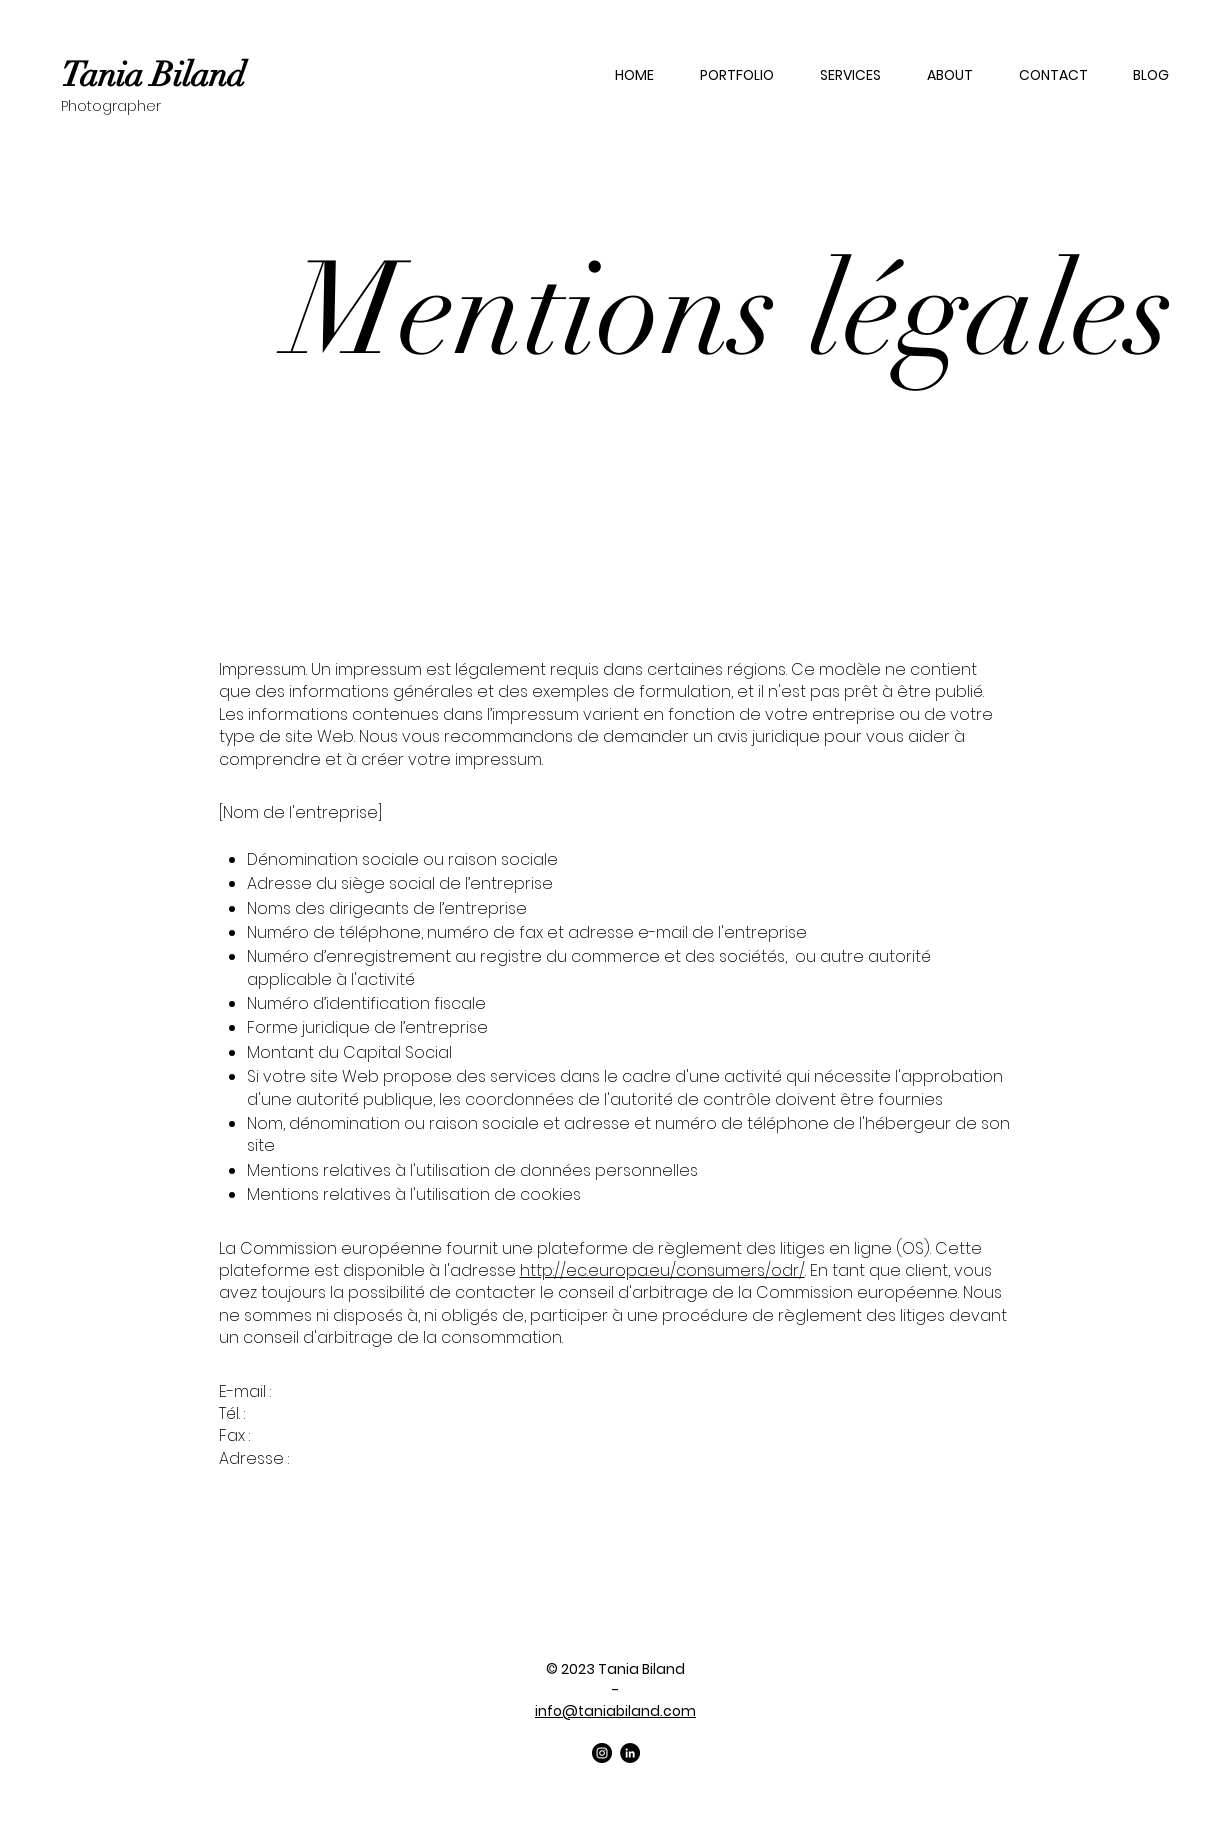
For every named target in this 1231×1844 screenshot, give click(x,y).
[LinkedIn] (630, 1753)
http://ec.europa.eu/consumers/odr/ (662, 1270)
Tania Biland (153, 75)
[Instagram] (602, 1753)
